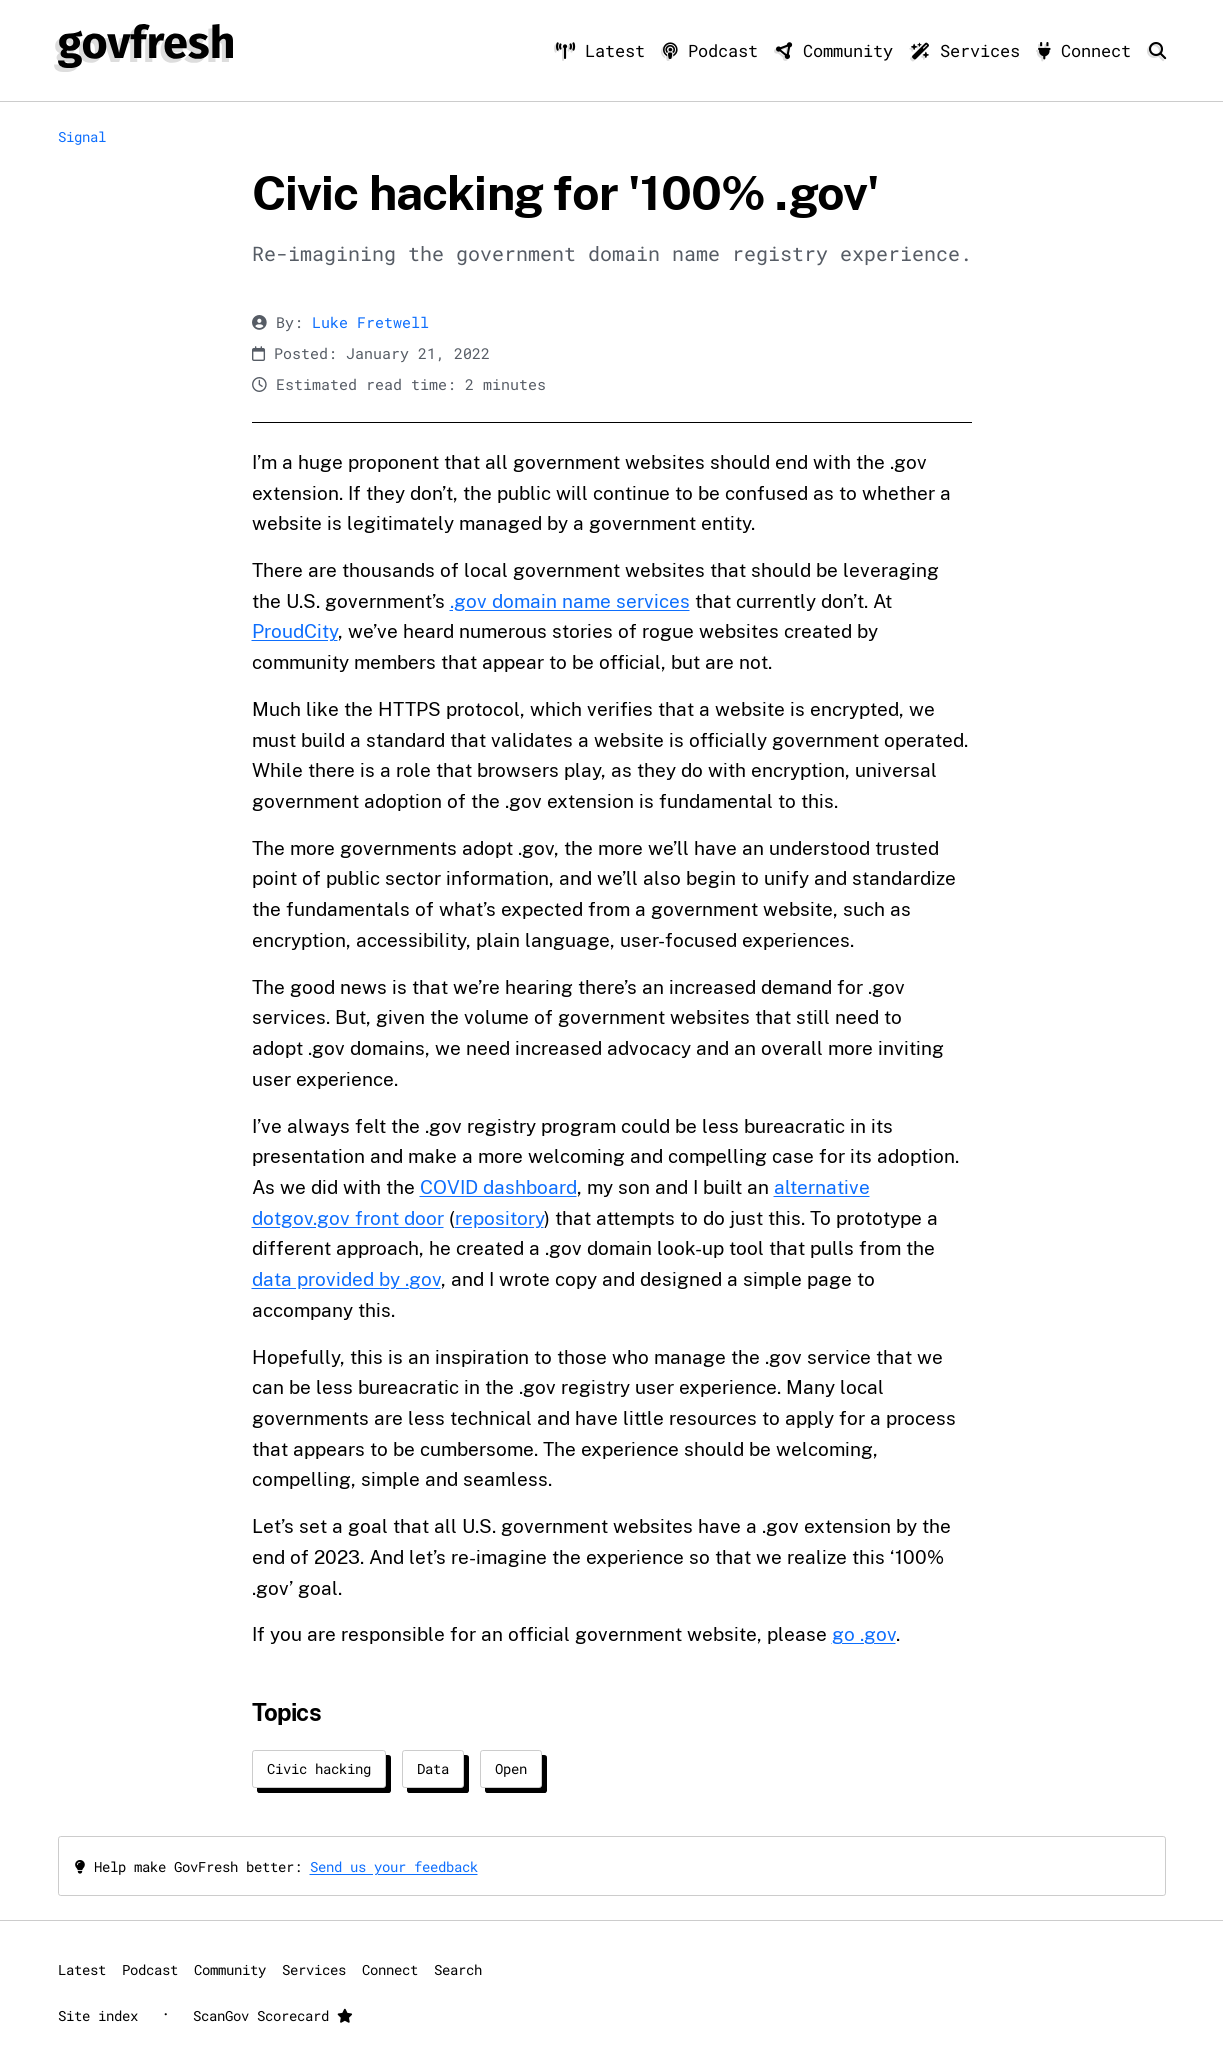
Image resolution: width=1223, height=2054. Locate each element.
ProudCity (295, 631)
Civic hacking (319, 1768)
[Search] (1157, 50)
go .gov (864, 1634)
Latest (605, 50)
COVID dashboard (498, 1187)
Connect (1089, 50)
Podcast (715, 50)
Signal (82, 136)
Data (433, 1768)
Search (458, 1969)
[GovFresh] (145, 46)
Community (839, 50)
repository (499, 1218)
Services (970, 50)
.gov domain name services (570, 601)
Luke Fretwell (370, 322)
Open (511, 1768)
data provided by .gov (346, 1279)
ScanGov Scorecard (273, 2015)
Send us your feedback (394, 1866)
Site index (98, 2015)
